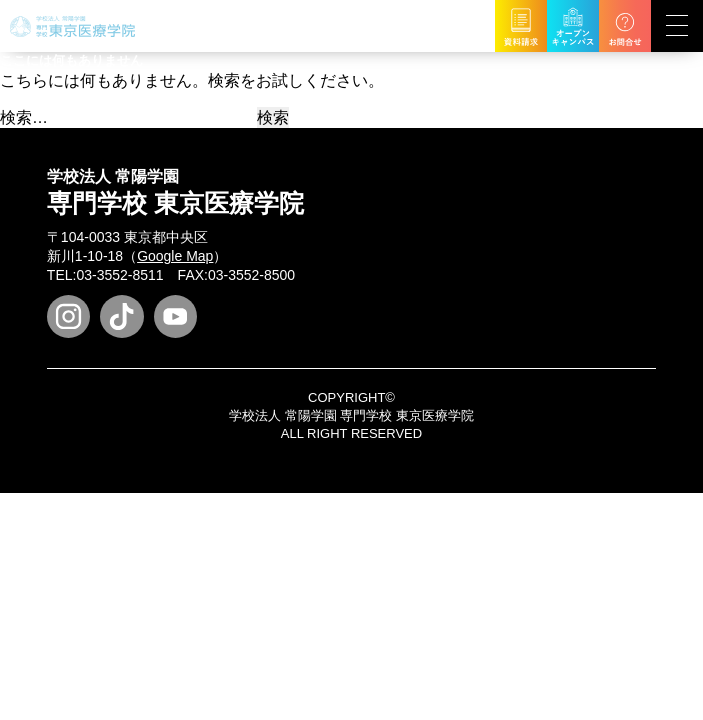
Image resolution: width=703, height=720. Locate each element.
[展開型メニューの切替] (677, 26)
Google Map (175, 256)
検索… (24, 117)
